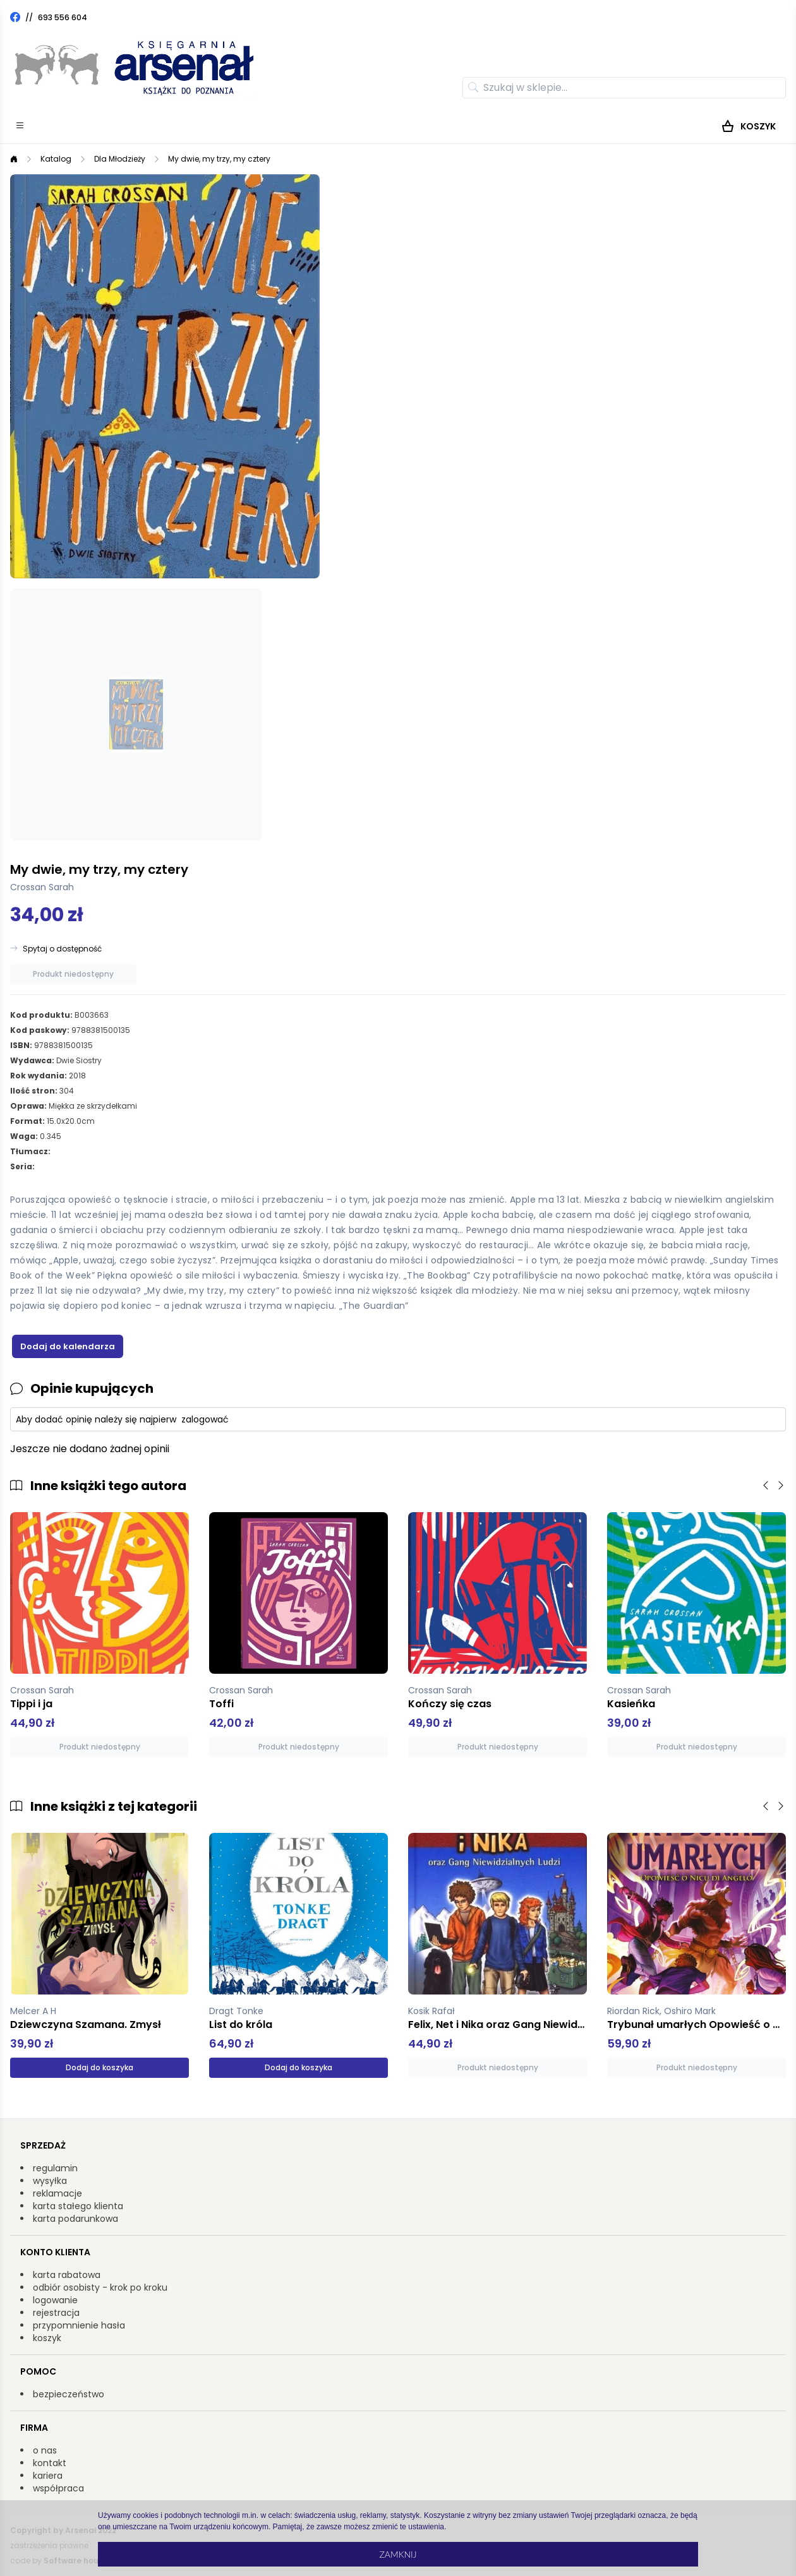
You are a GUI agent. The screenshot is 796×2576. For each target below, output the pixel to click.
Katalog (55, 158)
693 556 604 (62, 17)
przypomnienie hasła (79, 2325)
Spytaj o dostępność (62, 949)
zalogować (205, 1419)
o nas (45, 2450)
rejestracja (56, 2312)
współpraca (58, 2488)
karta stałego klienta (78, 2206)
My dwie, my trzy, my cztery (219, 158)
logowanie (55, 2300)
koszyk (47, 2338)
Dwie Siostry (79, 1060)
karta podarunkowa (75, 2218)
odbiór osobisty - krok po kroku (100, 2287)
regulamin (55, 2168)
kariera (48, 2475)
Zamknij (397, 2554)
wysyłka (50, 2180)
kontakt (49, 2463)
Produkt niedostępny (73, 974)
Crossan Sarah (42, 887)
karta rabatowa (66, 2275)
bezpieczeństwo (68, 2394)
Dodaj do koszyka (99, 2067)
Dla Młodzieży (119, 158)
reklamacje (57, 2193)
